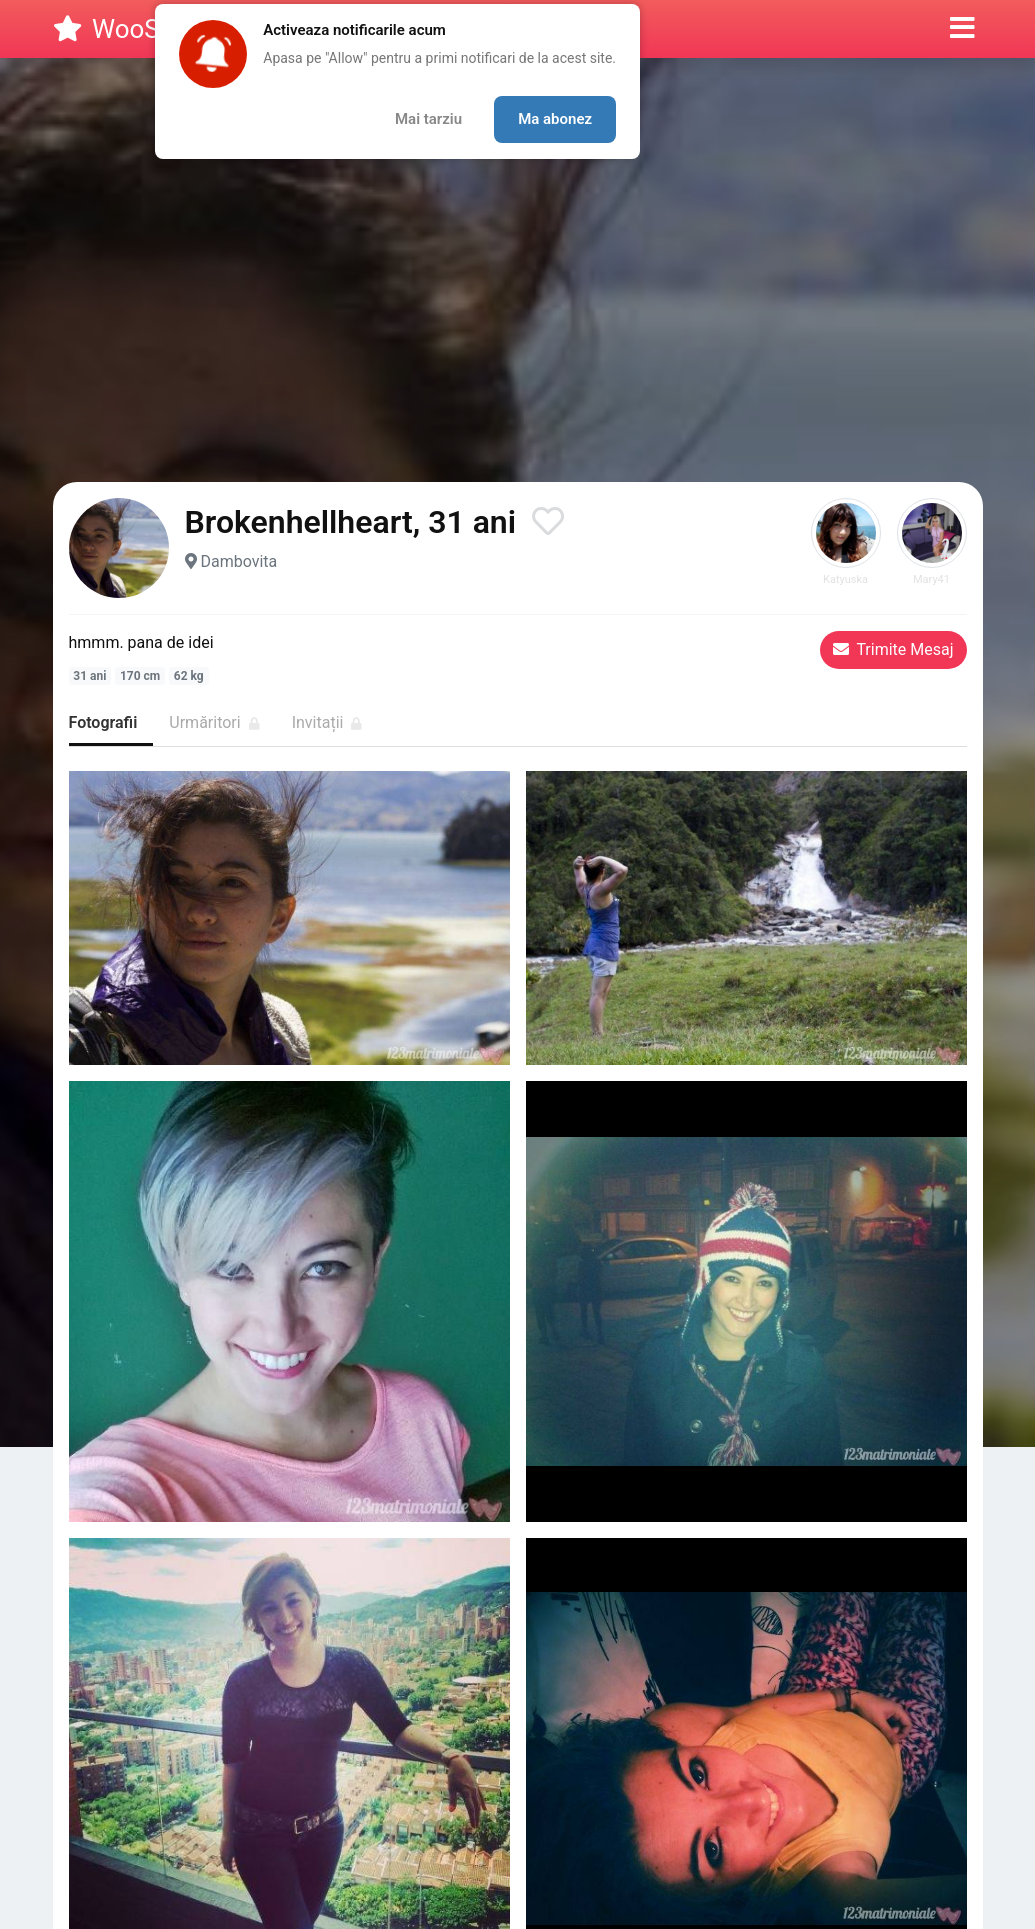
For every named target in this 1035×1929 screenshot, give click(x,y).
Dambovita (238, 561)
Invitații (327, 722)
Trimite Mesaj (893, 649)
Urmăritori (214, 722)
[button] (962, 29)
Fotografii (103, 722)
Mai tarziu (428, 119)
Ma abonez (555, 119)
